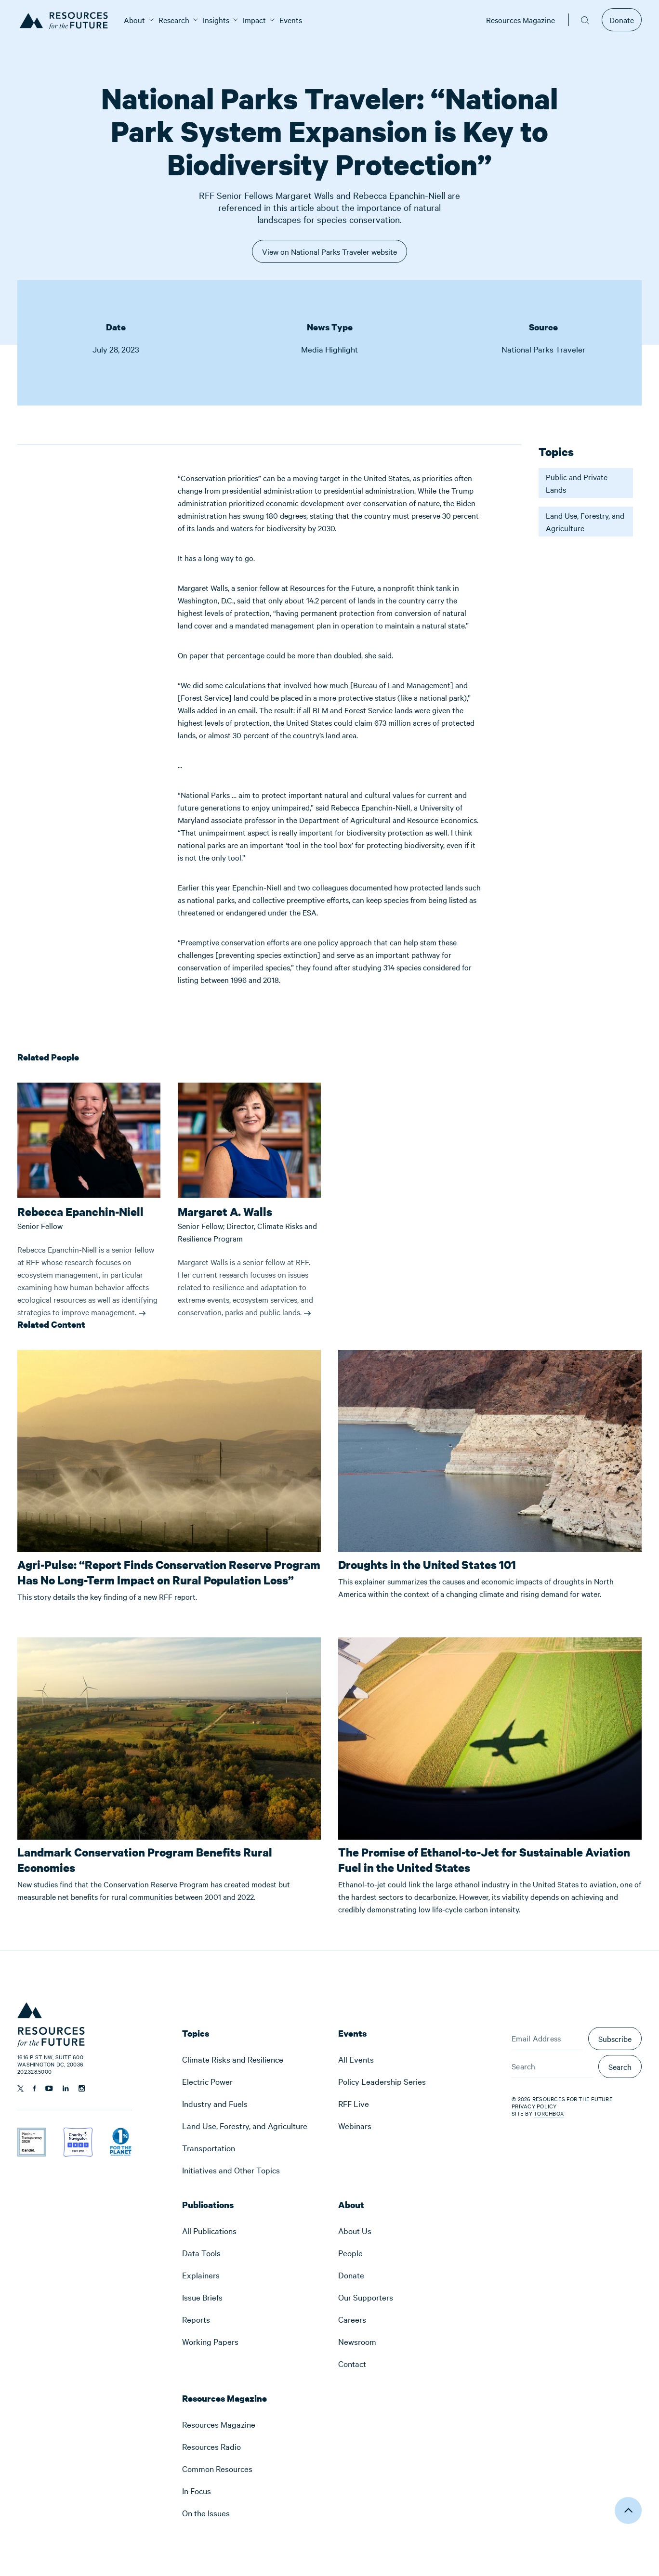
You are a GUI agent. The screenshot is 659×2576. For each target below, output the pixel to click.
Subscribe (615, 2038)
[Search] (552, 2066)
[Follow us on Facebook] (34, 2088)
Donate (621, 19)
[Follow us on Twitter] (20, 2088)
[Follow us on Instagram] (82, 2088)
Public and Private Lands (576, 483)
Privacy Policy (534, 2106)
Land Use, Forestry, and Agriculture (585, 521)
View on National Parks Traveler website (329, 254)
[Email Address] (547, 2038)
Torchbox (549, 2113)
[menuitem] (134, 20)
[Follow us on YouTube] (49, 2088)
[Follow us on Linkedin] (66, 2088)
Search (620, 2066)
